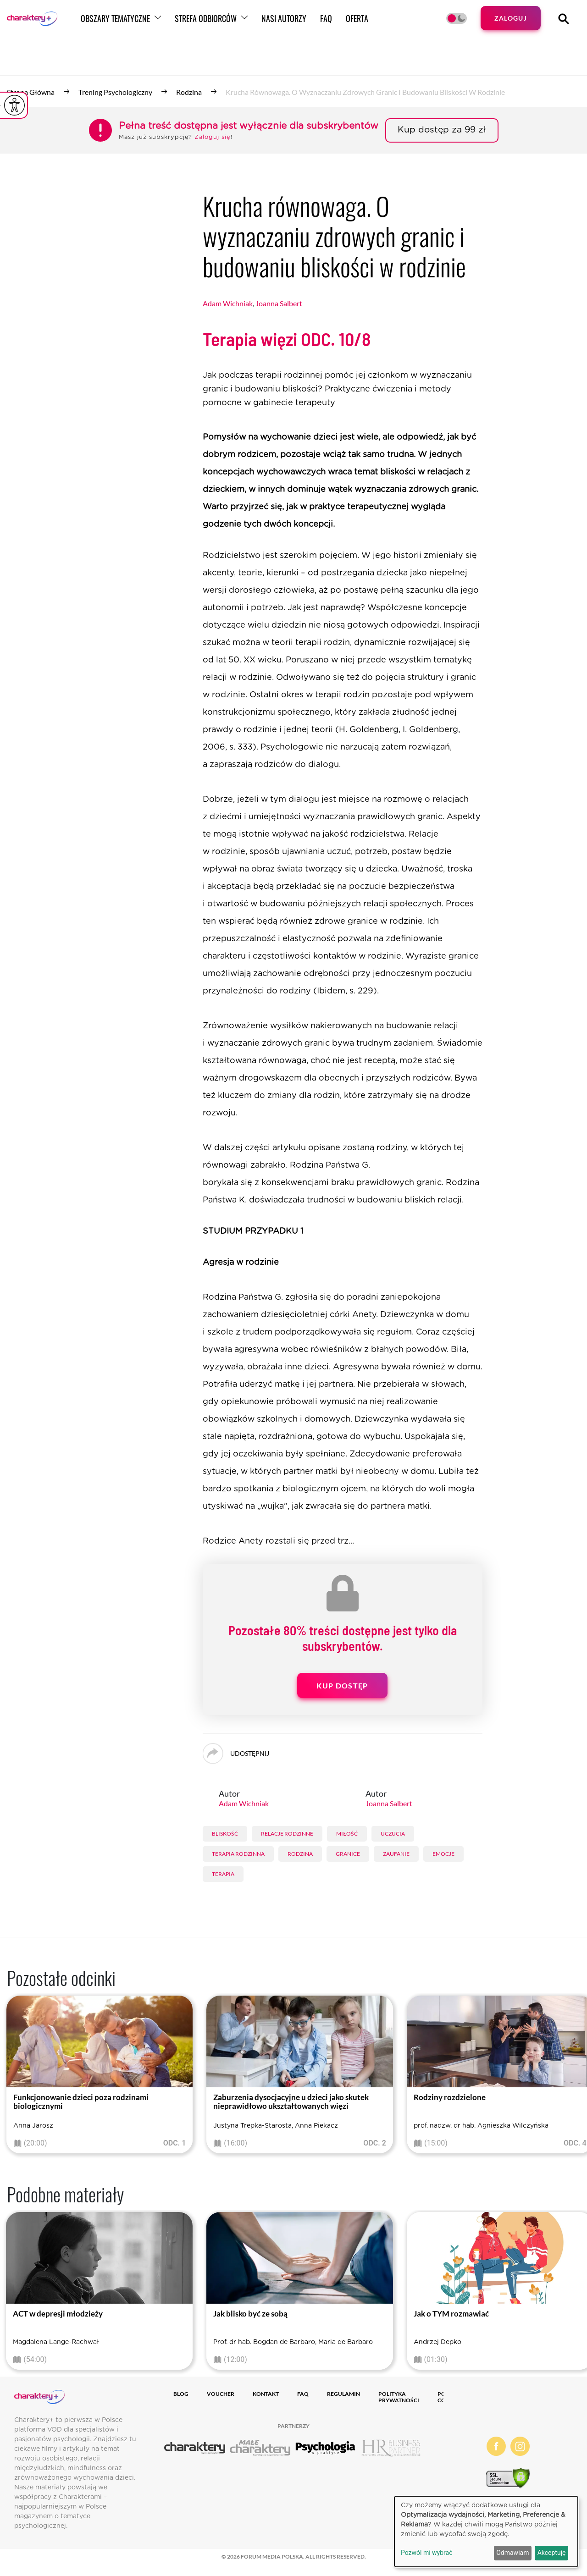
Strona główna (31, 92)
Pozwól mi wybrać (427, 2552)
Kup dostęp (342, 1685)
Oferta (400, 24)
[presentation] (14, 2076)
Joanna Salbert (278, 303)
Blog (180, 2393)
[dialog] (486, 2531)
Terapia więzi (287, 339)
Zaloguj (508, 24)
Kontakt (266, 2393)
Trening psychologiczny (115, 92)
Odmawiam (512, 2552)
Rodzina (189, 92)
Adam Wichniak (228, 303)
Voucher (220, 2393)
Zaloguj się (212, 137)
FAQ (370, 24)
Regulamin (343, 2393)
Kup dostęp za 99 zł (442, 130)
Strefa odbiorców (249, 24)
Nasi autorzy (327, 24)
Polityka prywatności (398, 2397)
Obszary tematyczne (159, 24)
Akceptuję (551, 2552)
